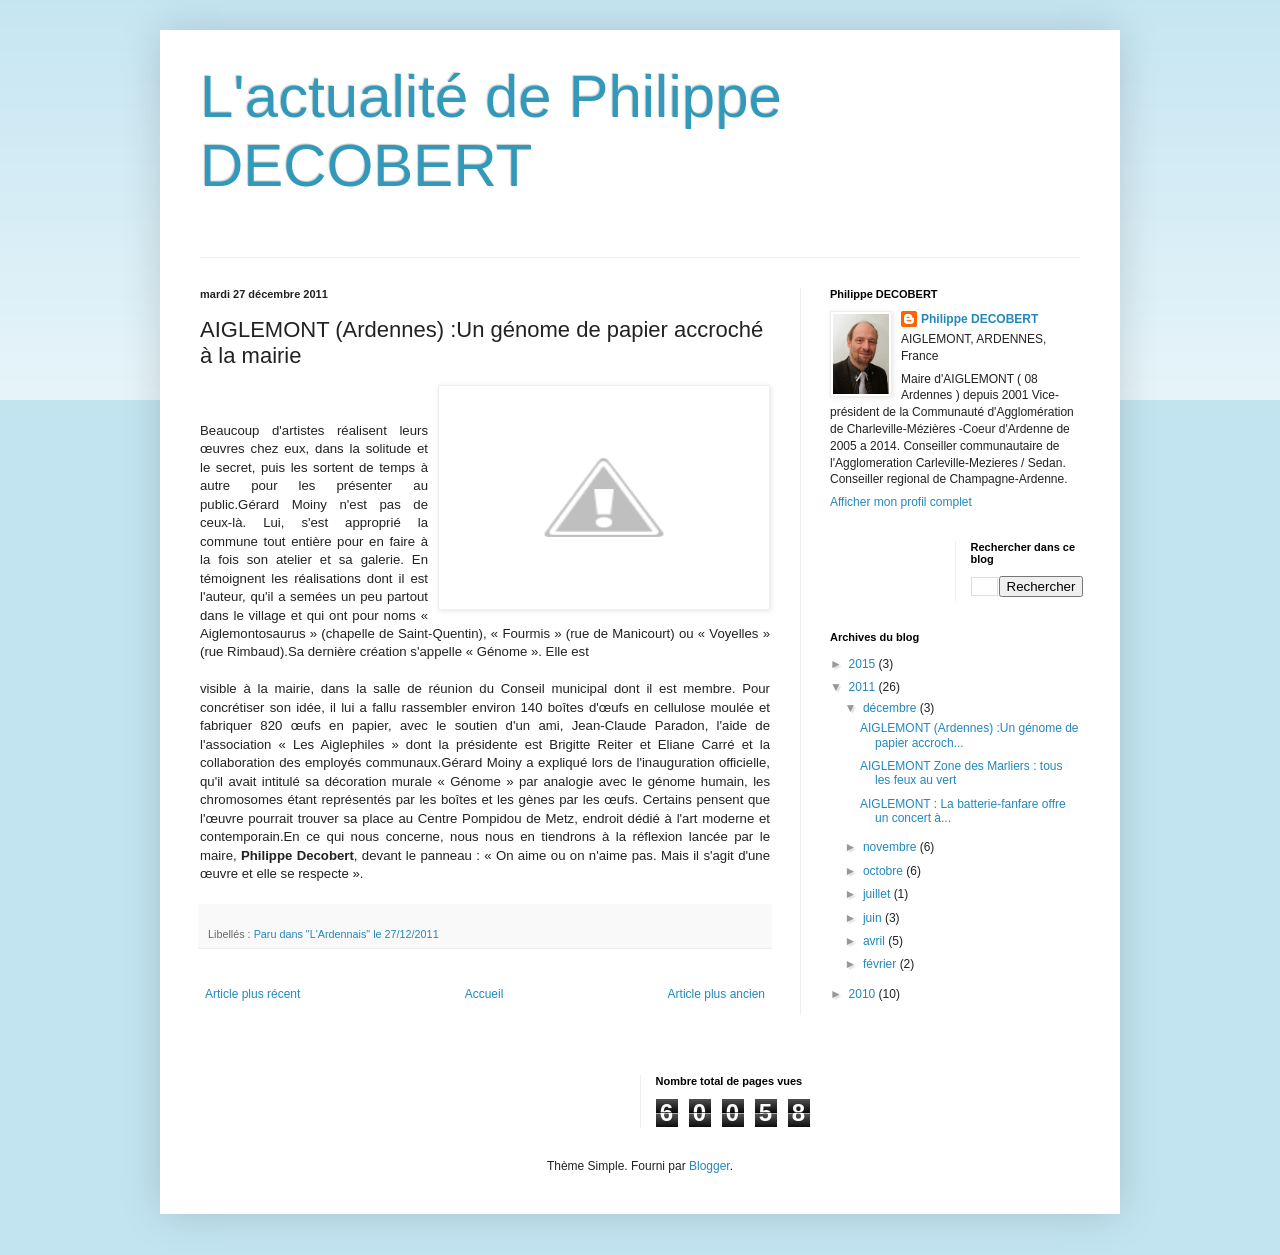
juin (874, 918)
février (881, 964)
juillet (878, 894)
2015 (864, 664)
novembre (891, 847)
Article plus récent (252, 994)
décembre (891, 708)
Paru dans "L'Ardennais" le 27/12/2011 (346, 934)
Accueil (484, 994)
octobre (884, 871)
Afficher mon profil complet (901, 502)
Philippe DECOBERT (979, 319)
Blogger (709, 1166)
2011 (864, 687)
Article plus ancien (716, 994)
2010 (864, 994)
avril (875, 941)
